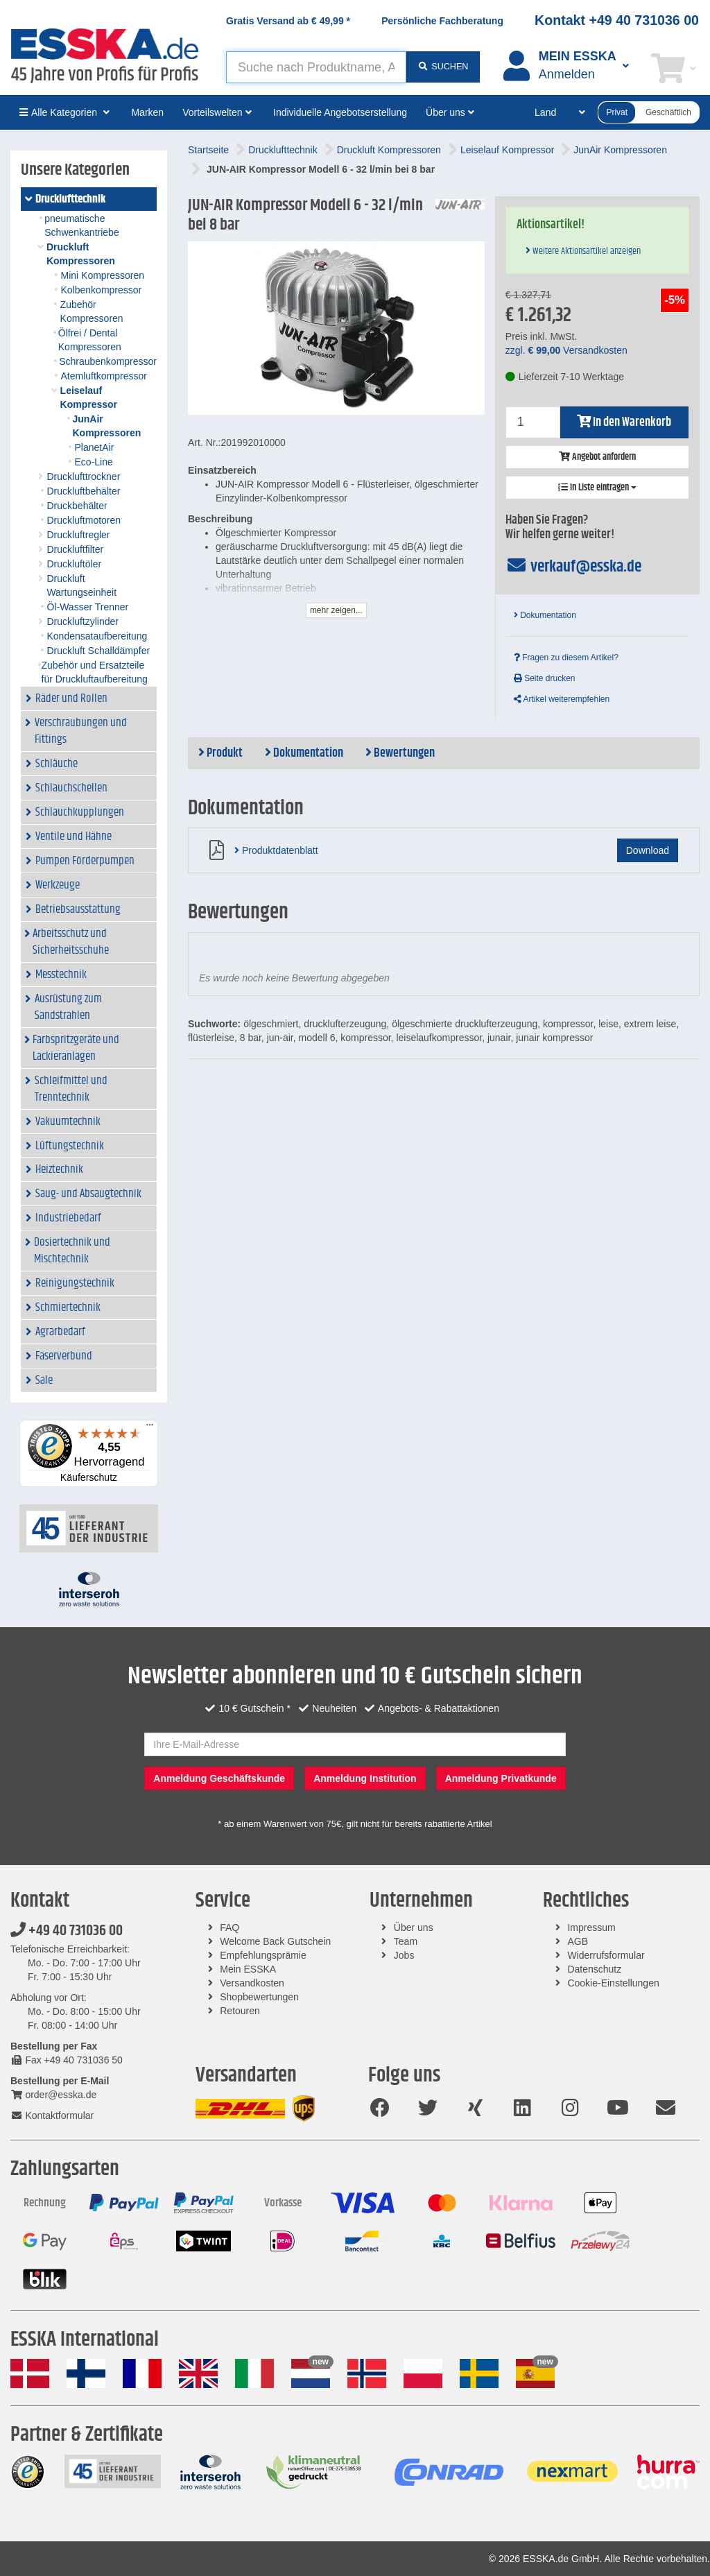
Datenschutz (594, 1969)
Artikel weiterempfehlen (561, 699)
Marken (147, 112)
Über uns (413, 1927)
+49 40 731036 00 (66, 1931)
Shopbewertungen (259, 1996)
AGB (577, 1941)
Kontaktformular (52, 2115)
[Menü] (149, 1428)
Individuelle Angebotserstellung (340, 112)
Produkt (220, 753)
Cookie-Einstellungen (613, 1983)
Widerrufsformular (605, 1955)
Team (405, 1941)
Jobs (404, 1955)
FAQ (229, 1927)
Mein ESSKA (248, 1969)
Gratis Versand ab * (288, 20)
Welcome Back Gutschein (275, 1941)
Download (647, 850)
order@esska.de (53, 2094)
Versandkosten (252, 1983)
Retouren (240, 2010)
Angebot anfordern (597, 457)
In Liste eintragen (597, 487)
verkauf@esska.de (573, 566)
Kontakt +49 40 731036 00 (617, 20)
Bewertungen (400, 753)
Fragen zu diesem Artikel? (566, 657)
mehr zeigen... (336, 610)
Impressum (591, 1927)
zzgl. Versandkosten (566, 350)
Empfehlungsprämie (263, 1955)
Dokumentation (545, 615)
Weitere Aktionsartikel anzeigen (583, 251)
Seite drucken (544, 678)
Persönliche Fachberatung (442, 20)
